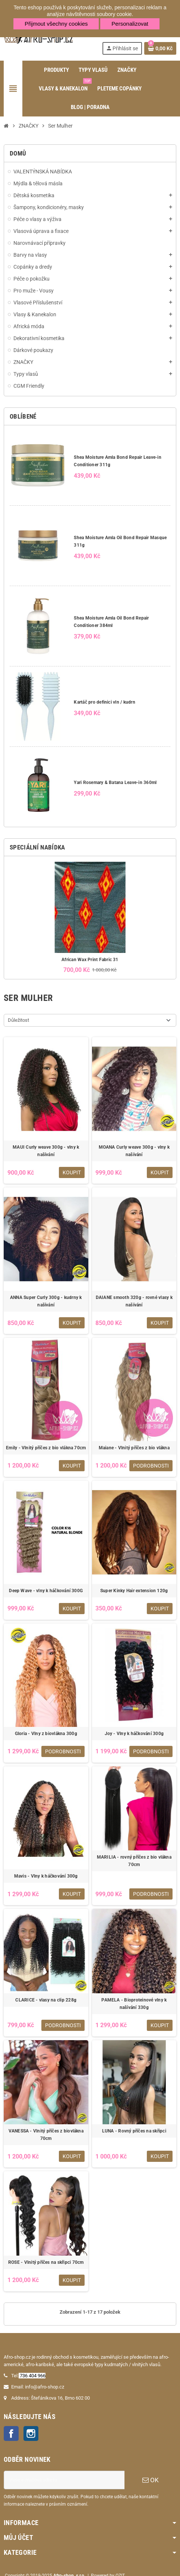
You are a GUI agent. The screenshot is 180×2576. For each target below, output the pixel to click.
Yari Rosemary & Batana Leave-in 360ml (115, 782)
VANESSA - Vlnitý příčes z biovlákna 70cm (46, 2134)
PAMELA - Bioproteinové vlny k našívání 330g (134, 2003)
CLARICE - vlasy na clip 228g (45, 2000)
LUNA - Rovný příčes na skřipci (134, 2131)
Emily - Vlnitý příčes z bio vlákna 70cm (46, 1447)
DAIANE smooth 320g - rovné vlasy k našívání (134, 1301)
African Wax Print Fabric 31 (89, 959)
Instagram (30, 2433)
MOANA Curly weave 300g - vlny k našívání (134, 1151)
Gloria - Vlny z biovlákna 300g (46, 1733)
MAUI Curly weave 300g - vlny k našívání (46, 1151)
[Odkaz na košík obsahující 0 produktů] (160, 48)
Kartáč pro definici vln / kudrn (104, 702)
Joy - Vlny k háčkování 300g (134, 1733)
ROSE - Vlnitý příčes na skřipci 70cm (46, 2262)
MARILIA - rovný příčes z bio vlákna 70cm (134, 1861)
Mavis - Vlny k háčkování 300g (46, 1876)
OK (150, 2480)
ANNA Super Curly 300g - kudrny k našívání (46, 1301)
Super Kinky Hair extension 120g (134, 1590)
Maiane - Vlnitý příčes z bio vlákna (134, 1447)
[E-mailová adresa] (64, 2480)
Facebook (11, 2433)
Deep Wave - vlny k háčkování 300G (46, 1590)
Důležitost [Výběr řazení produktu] (18, 1020)
